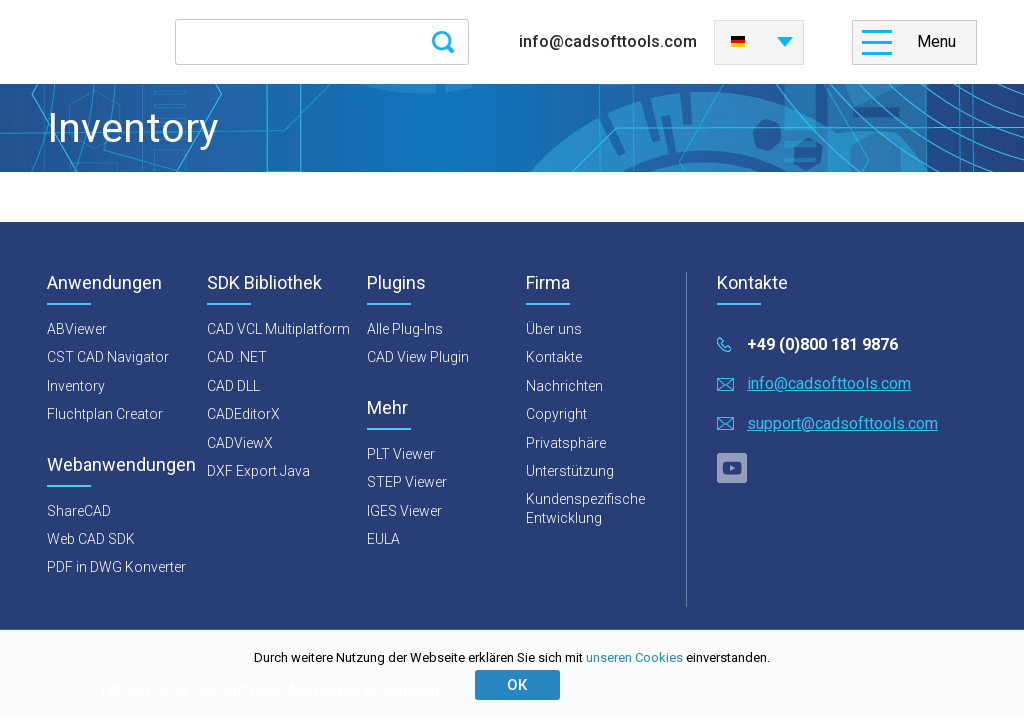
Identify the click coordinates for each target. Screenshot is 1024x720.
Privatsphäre (566, 443)
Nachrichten (564, 386)
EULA (383, 539)
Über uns (554, 329)
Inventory (76, 386)
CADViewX (240, 443)
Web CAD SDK (91, 539)
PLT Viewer (401, 454)
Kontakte (554, 357)
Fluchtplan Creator (105, 414)
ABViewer (77, 329)
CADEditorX (243, 414)
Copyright (556, 414)
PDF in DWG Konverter (116, 567)
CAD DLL (233, 386)
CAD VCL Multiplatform (278, 329)
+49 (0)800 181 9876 (822, 344)
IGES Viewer (404, 511)
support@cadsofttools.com (842, 423)
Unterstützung (570, 471)
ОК (517, 685)
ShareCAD (79, 511)
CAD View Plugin (418, 357)
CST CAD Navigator (108, 357)
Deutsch (738, 42)
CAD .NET (237, 357)
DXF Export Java (258, 471)
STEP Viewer (407, 482)
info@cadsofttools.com (608, 41)
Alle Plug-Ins (405, 329)
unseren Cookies (634, 657)
